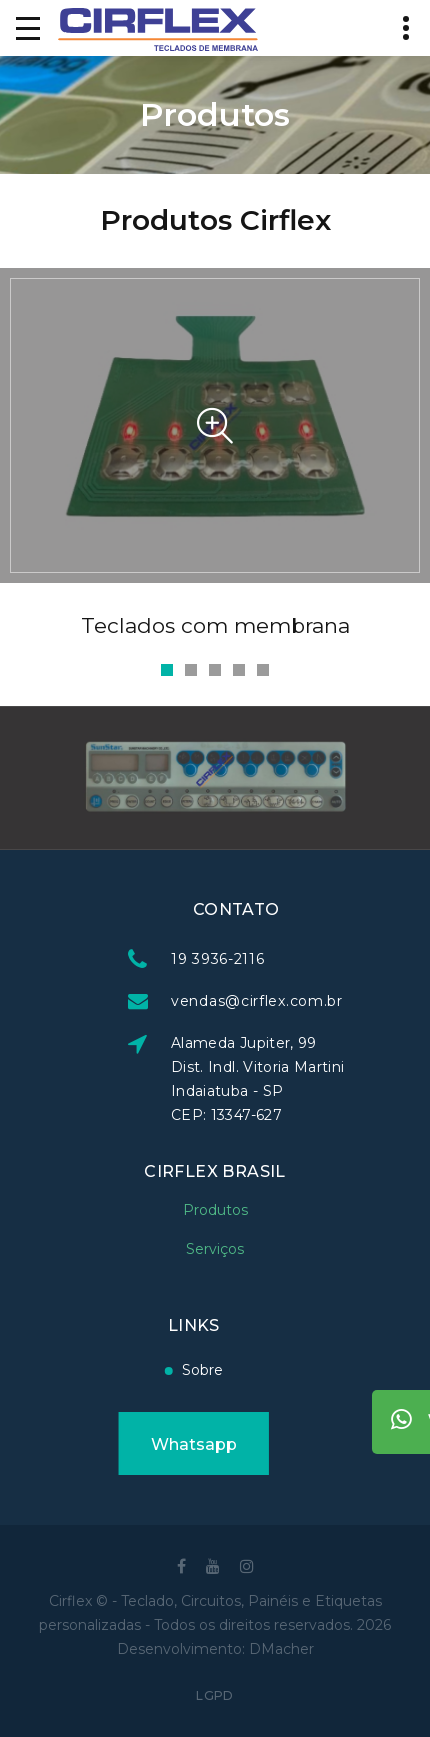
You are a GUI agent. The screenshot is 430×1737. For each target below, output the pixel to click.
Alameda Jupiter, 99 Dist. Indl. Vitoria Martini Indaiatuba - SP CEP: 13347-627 (336, 1079)
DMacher (281, 1649)
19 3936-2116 (296, 959)
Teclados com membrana (215, 625)
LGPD (214, 1695)
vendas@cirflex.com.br (336, 1001)
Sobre (124, 1370)
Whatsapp (115, 1444)
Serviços (215, 1230)
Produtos (215, 1191)
